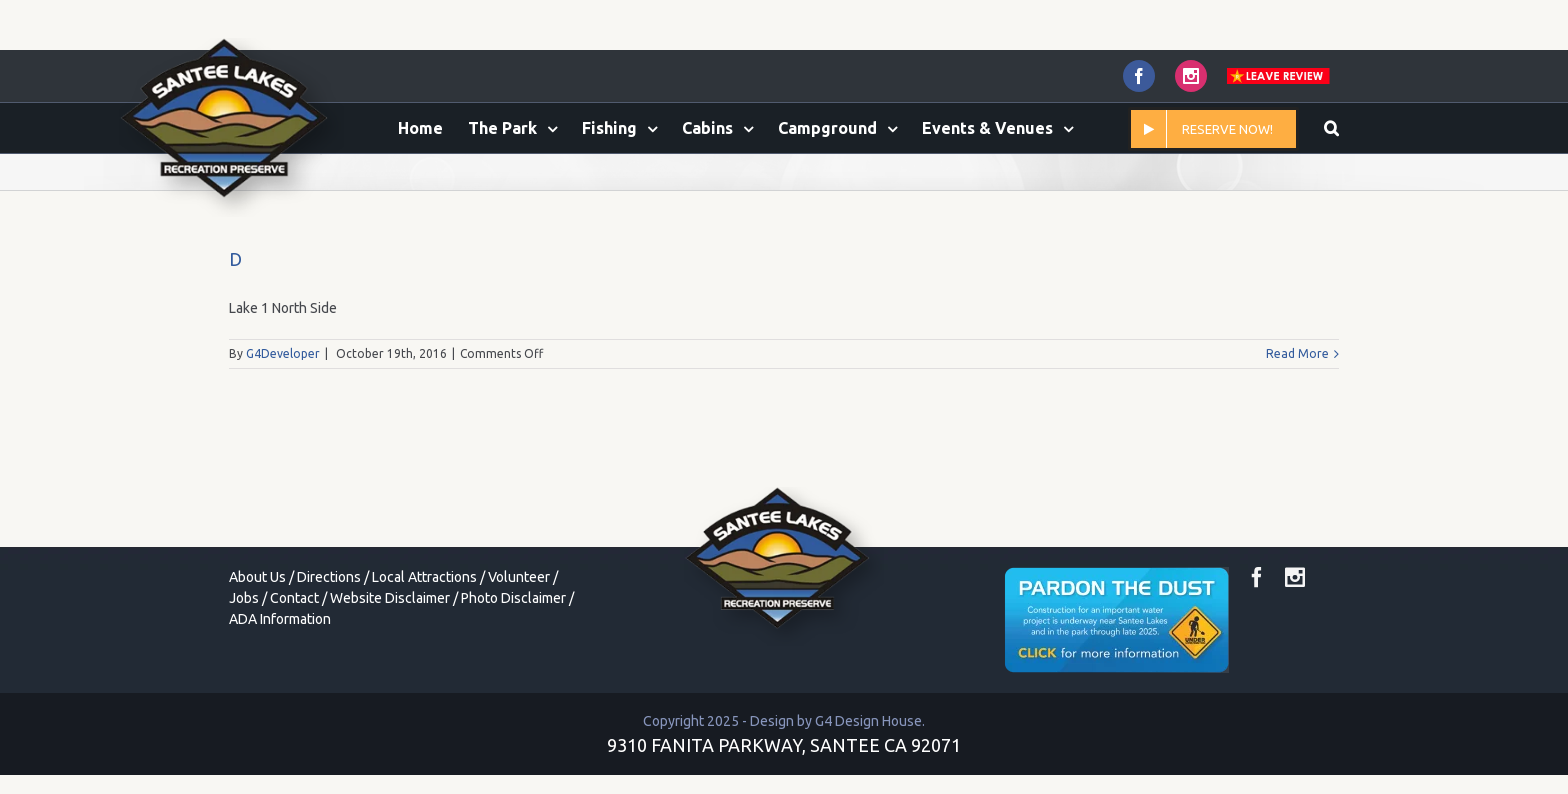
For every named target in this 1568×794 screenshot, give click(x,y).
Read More (1297, 437)
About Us (257, 661)
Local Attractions (424, 661)
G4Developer (283, 437)
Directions (329, 661)
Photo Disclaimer (513, 682)
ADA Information (280, 703)
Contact (294, 682)
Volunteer (519, 661)
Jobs (244, 682)
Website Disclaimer (390, 682)
